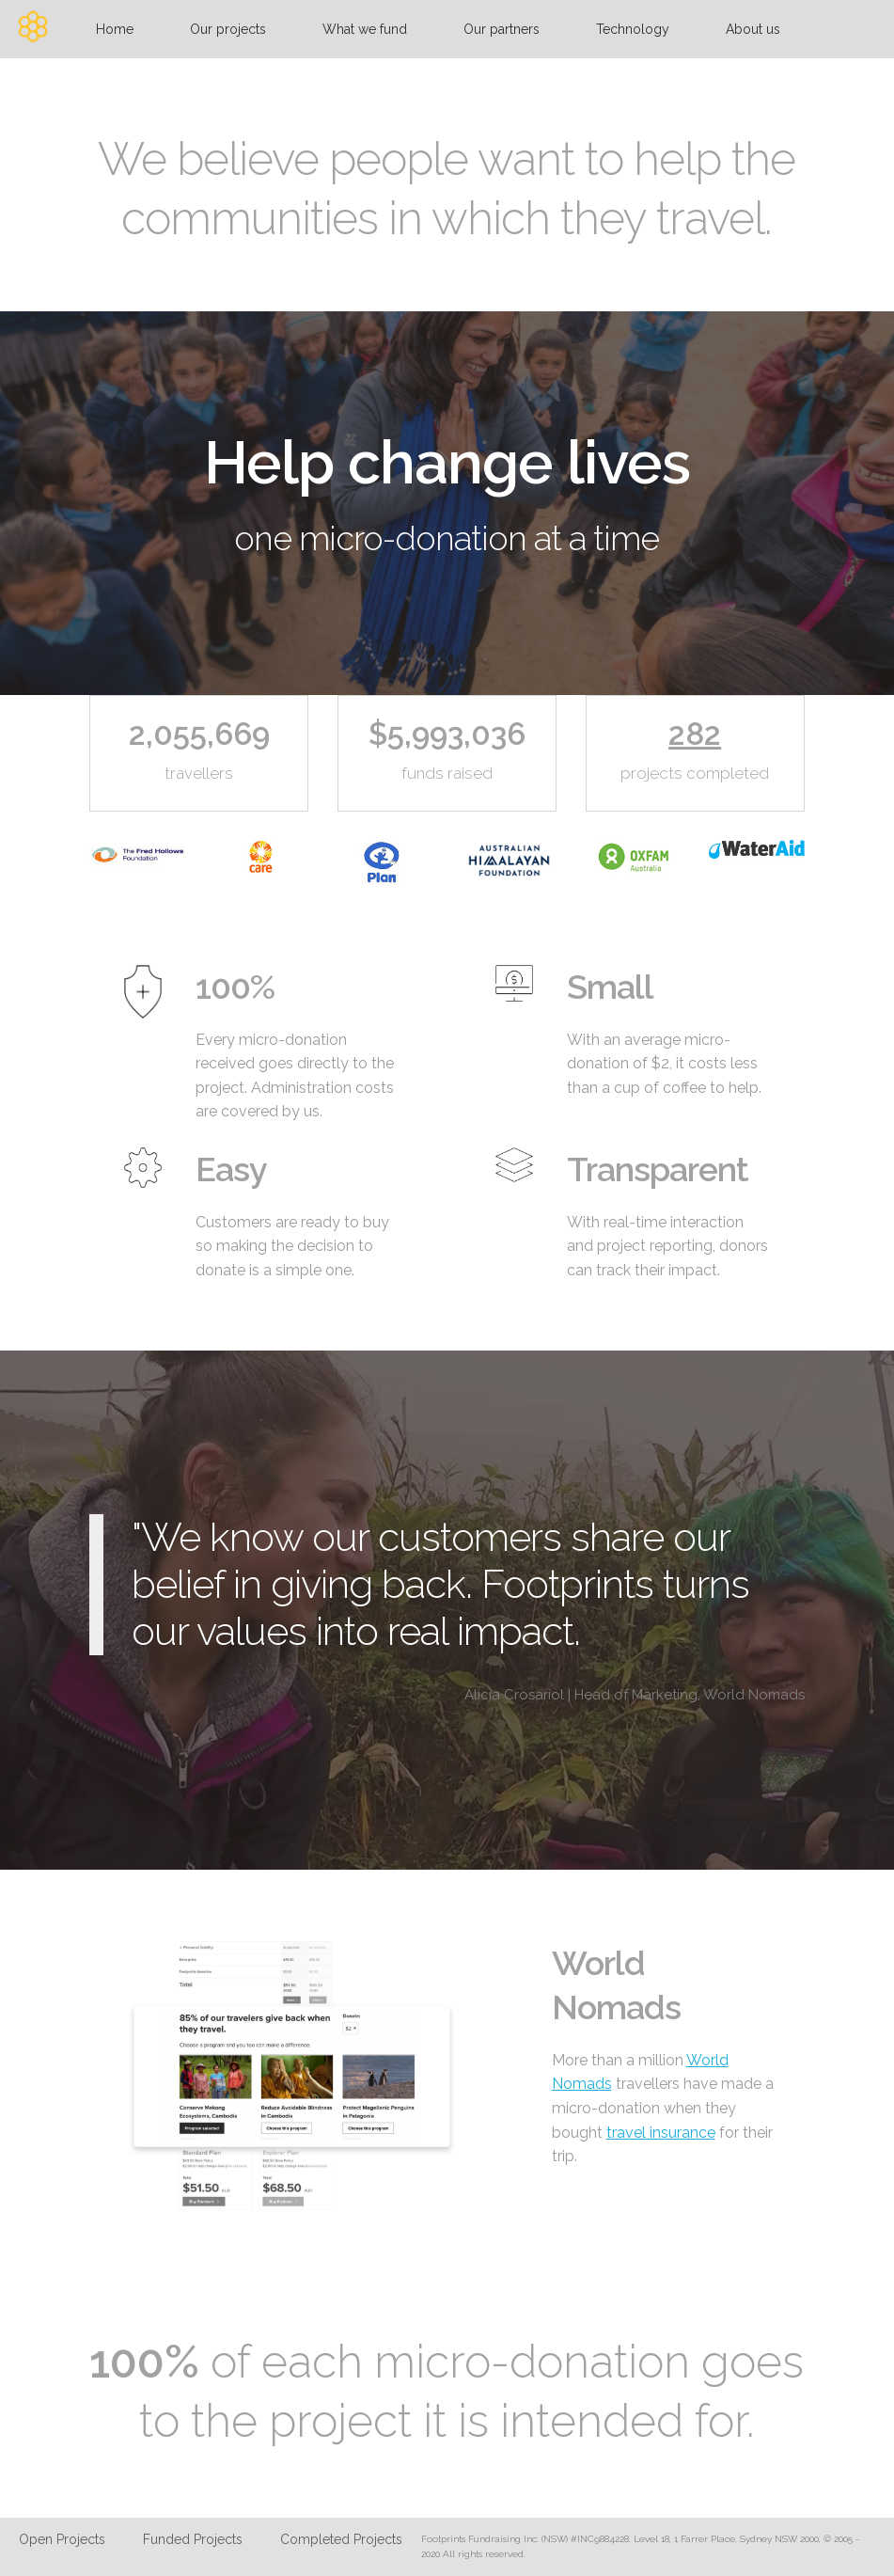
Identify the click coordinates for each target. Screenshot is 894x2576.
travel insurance (660, 2132)
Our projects (228, 29)
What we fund (364, 29)
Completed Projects (341, 2539)
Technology (632, 29)
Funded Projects (193, 2539)
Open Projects (62, 2539)
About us (753, 29)
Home (114, 29)
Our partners (501, 29)
